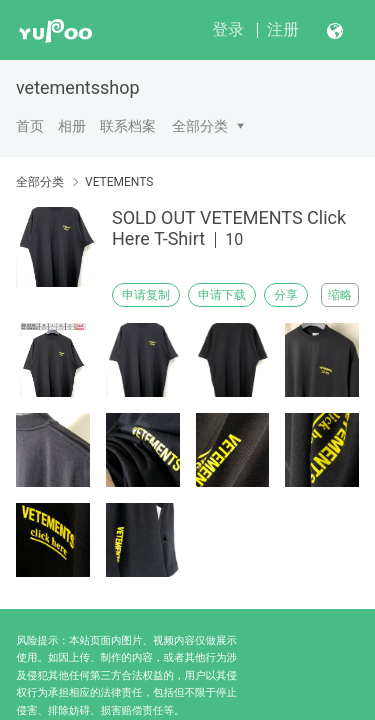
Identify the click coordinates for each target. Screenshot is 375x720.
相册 (72, 126)
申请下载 (222, 295)
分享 (286, 295)
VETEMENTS (119, 182)
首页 (30, 126)
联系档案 (128, 126)
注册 (283, 29)
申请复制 (146, 295)
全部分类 (200, 126)
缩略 (340, 295)
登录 (228, 29)
